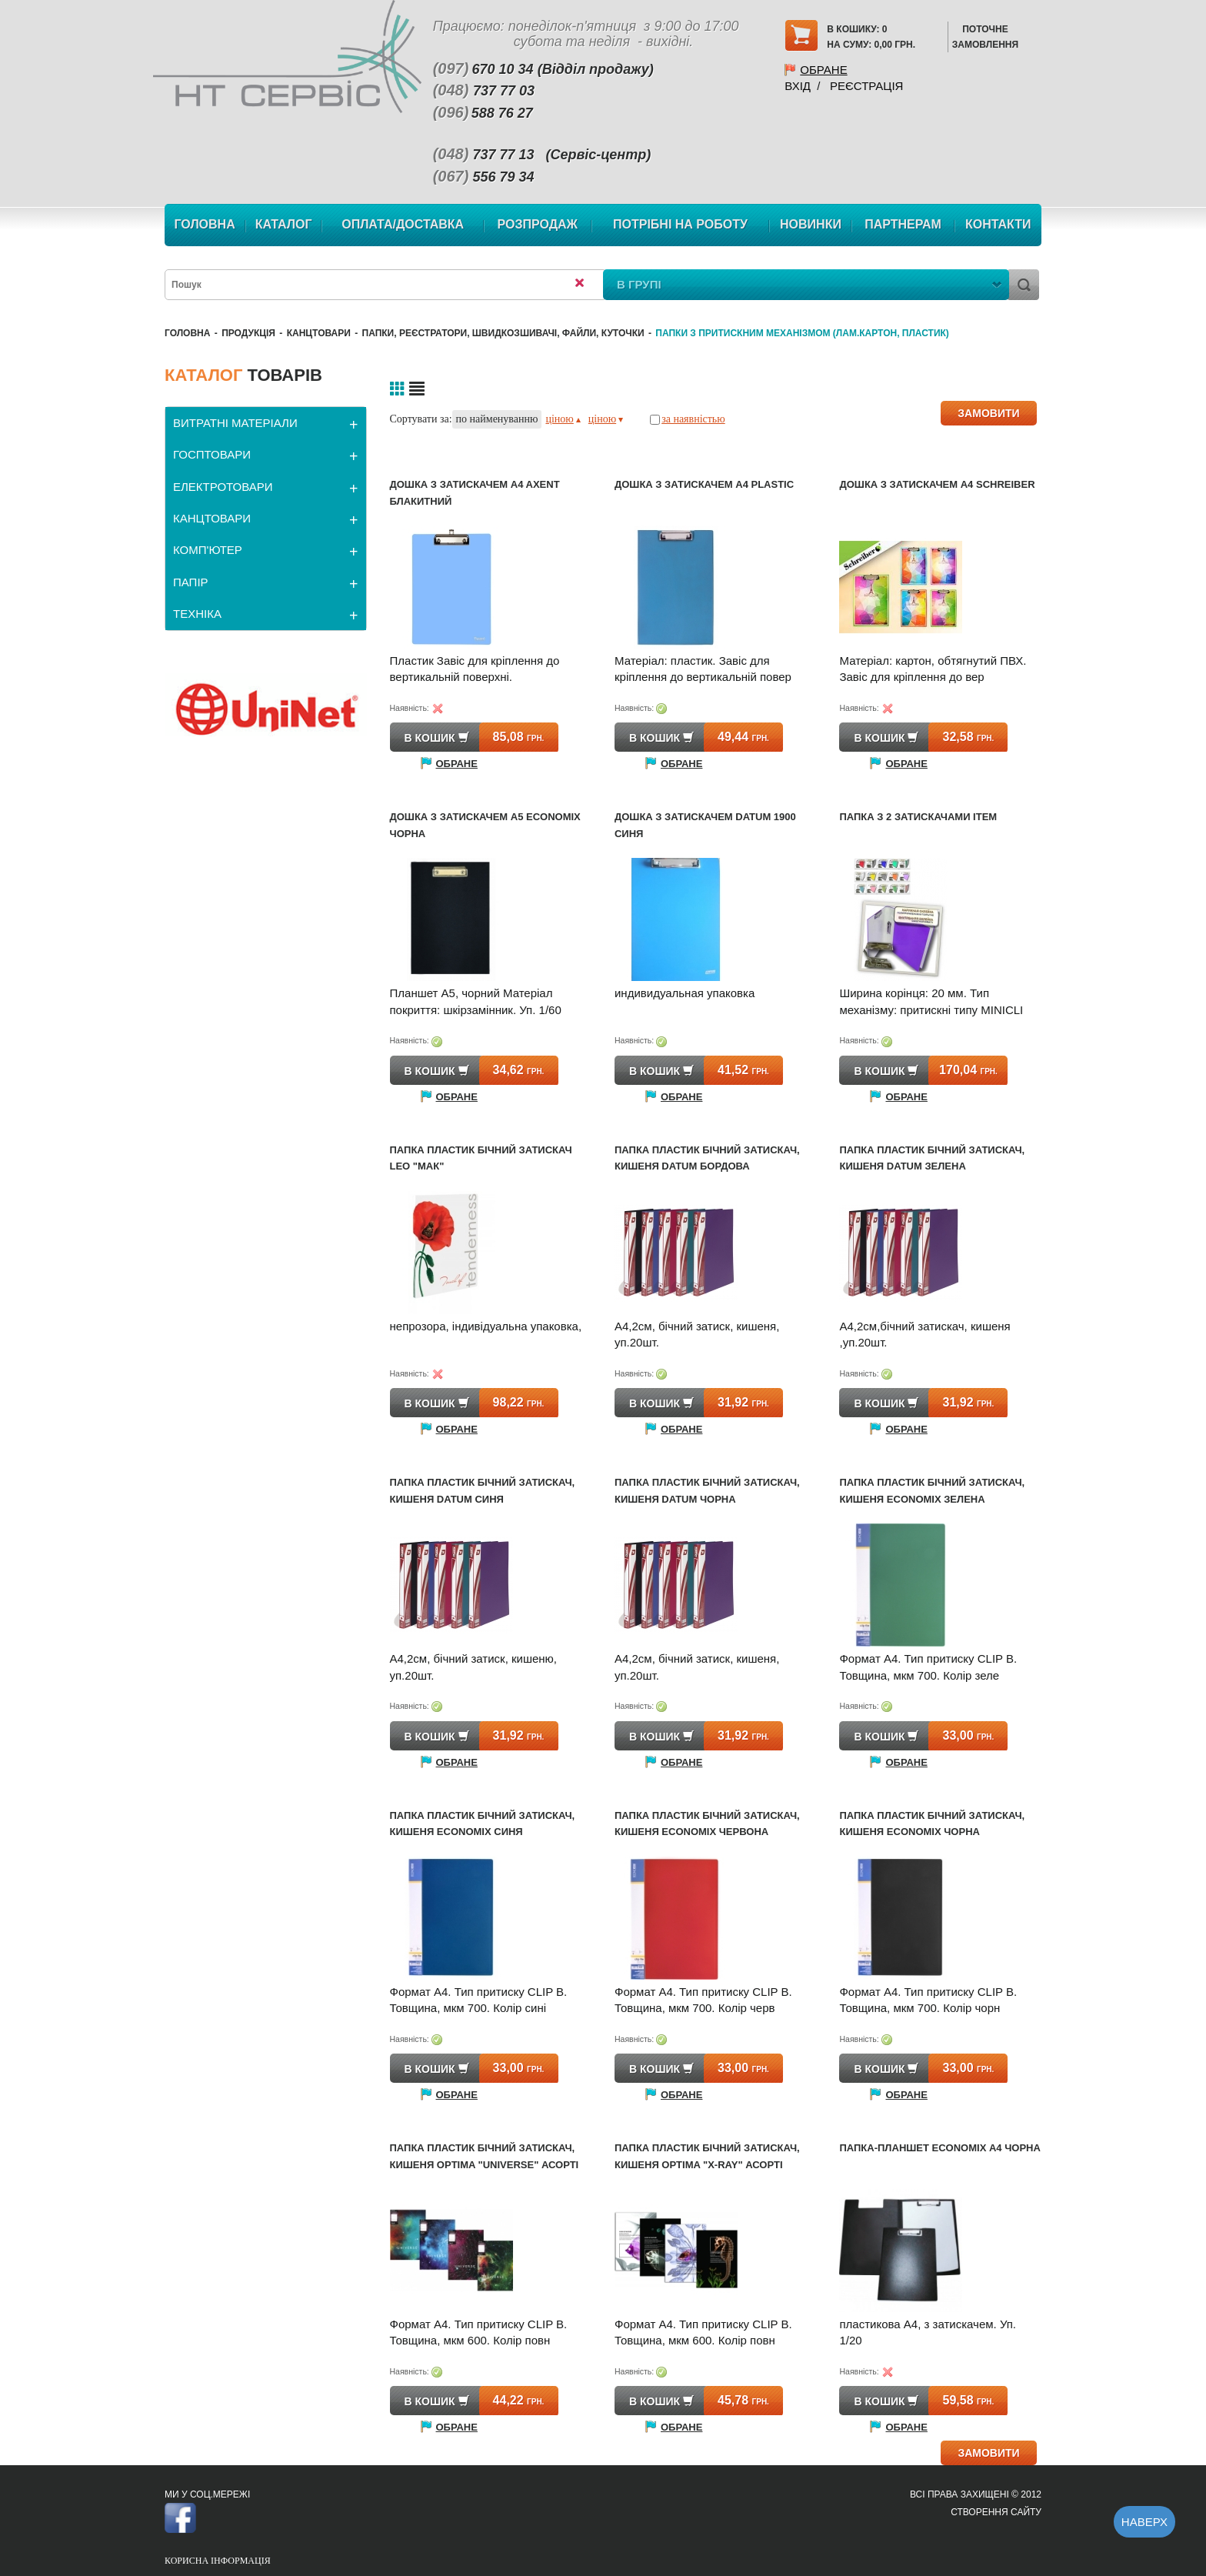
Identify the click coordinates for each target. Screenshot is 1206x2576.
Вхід (798, 85)
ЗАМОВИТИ (988, 413)
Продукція (248, 333)
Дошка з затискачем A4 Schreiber (936, 484)
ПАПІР (190, 582)
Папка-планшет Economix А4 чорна (939, 2148)
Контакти (998, 224)
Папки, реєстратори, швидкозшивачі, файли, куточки (503, 333)
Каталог (283, 224)
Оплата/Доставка (402, 224)
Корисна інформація (218, 2560)
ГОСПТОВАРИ (212, 454)
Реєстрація (866, 85)
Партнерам (903, 224)
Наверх (1144, 2521)
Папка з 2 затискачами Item (918, 817)
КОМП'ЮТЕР (207, 549)
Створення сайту (996, 2512)
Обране (823, 69)
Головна (204, 224)
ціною (562, 419)
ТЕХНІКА (197, 613)
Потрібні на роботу (680, 224)
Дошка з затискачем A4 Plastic (704, 484)
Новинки (810, 224)
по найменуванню (497, 419)
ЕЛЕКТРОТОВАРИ (223, 486)
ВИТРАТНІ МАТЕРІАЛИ (235, 422)
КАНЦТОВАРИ (319, 333)
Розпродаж (538, 224)
